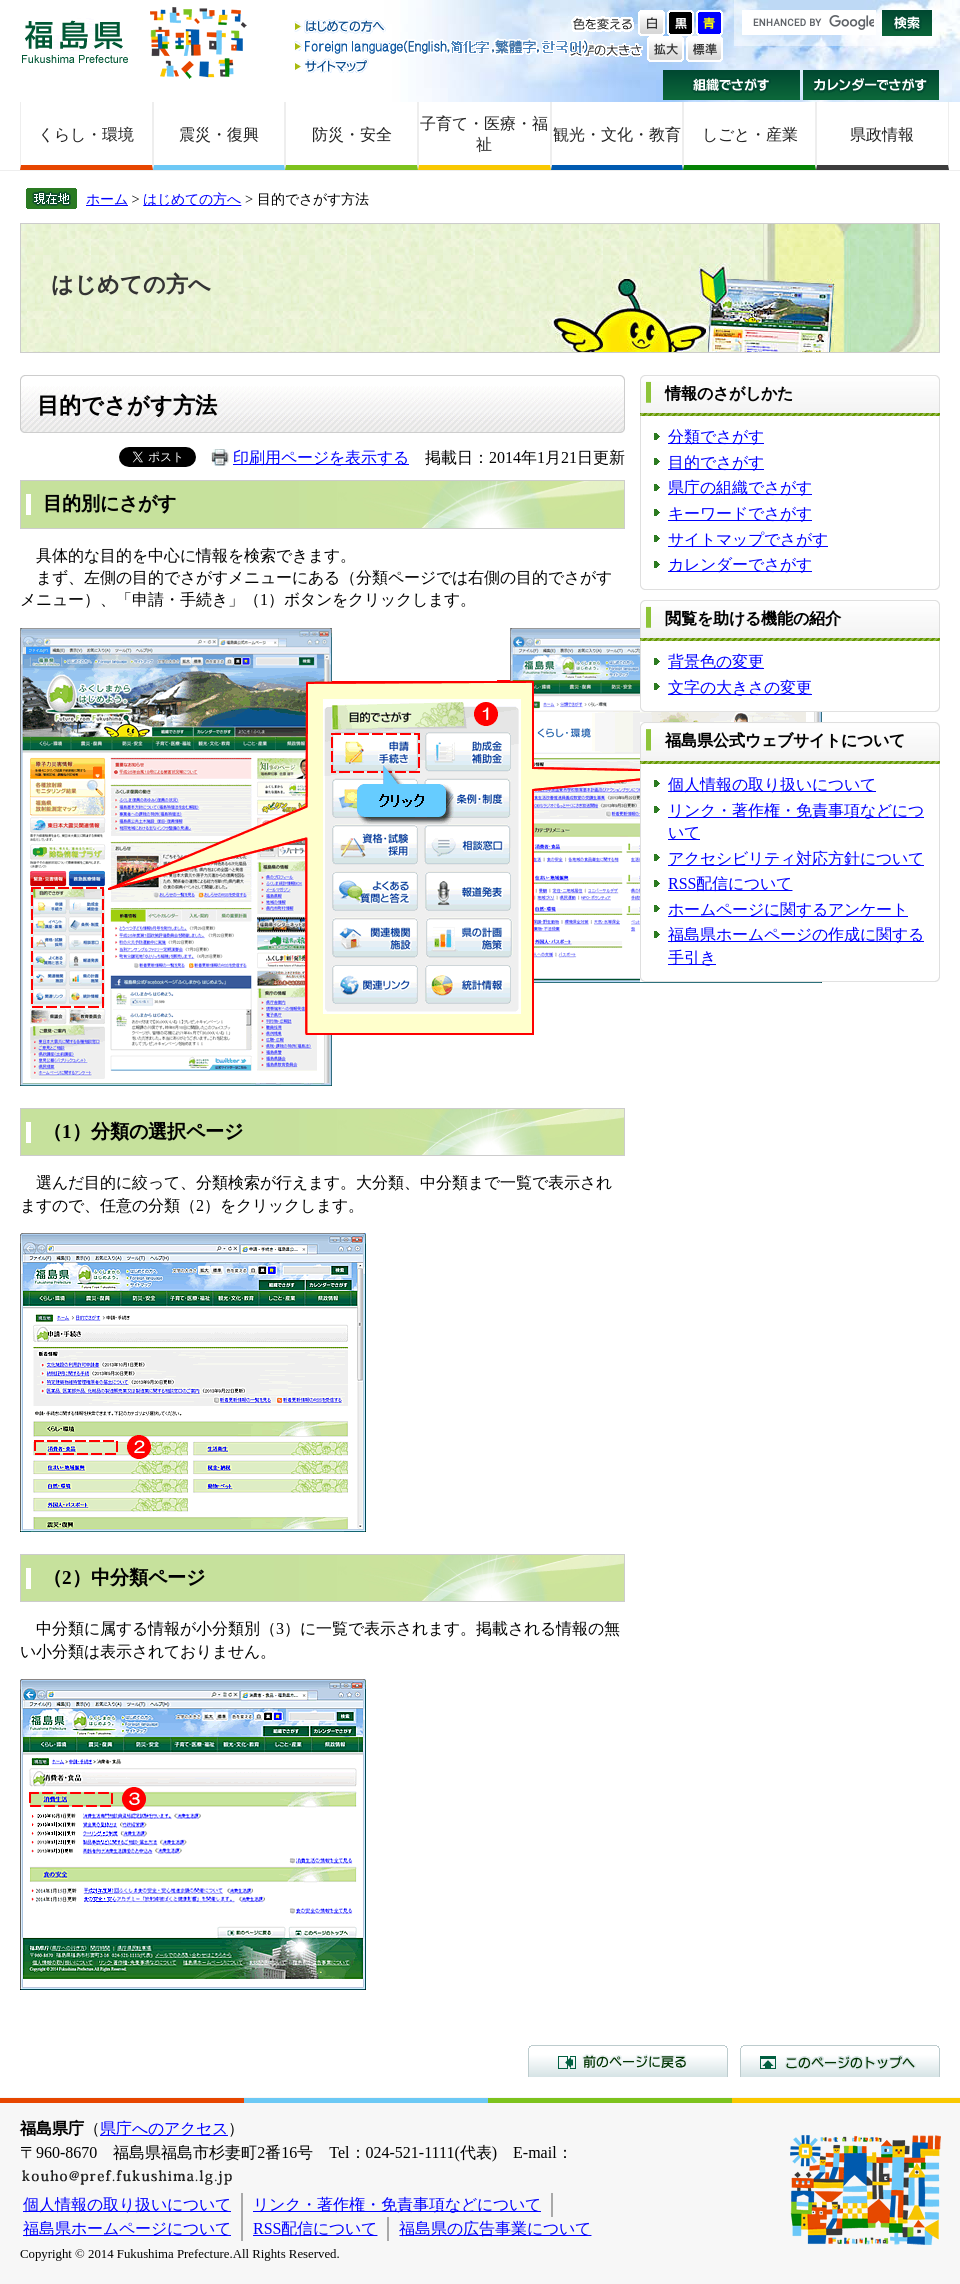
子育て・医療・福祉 (484, 134)
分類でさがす (716, 436)
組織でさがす (731, 85)
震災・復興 (219, 134)
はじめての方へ (443, 27)
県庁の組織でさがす (740, 487)
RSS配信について (730, 883)
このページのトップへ (840, 2061)
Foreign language (443, 46)
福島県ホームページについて (127, 2228)
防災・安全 (352, 134)
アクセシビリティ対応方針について (796, 858)
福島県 (75, 41)
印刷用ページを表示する (321, 457)
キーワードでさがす (740, 513)
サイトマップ (443, 65)
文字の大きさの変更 (740, 687)
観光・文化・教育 (617, 134)
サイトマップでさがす (748, 539)
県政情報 (882, 134)
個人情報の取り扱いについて (772, 784)
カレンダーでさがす (871, 85)
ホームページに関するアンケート (788, 909)
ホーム (107, 199)
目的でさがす (716, 462)
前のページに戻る (628, 2061)
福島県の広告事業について (495, 2228)
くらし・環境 (86, 134)
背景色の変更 (716, 661)
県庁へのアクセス (164, 2128)
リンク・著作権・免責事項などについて (397, 2204)
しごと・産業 (750, 134)
